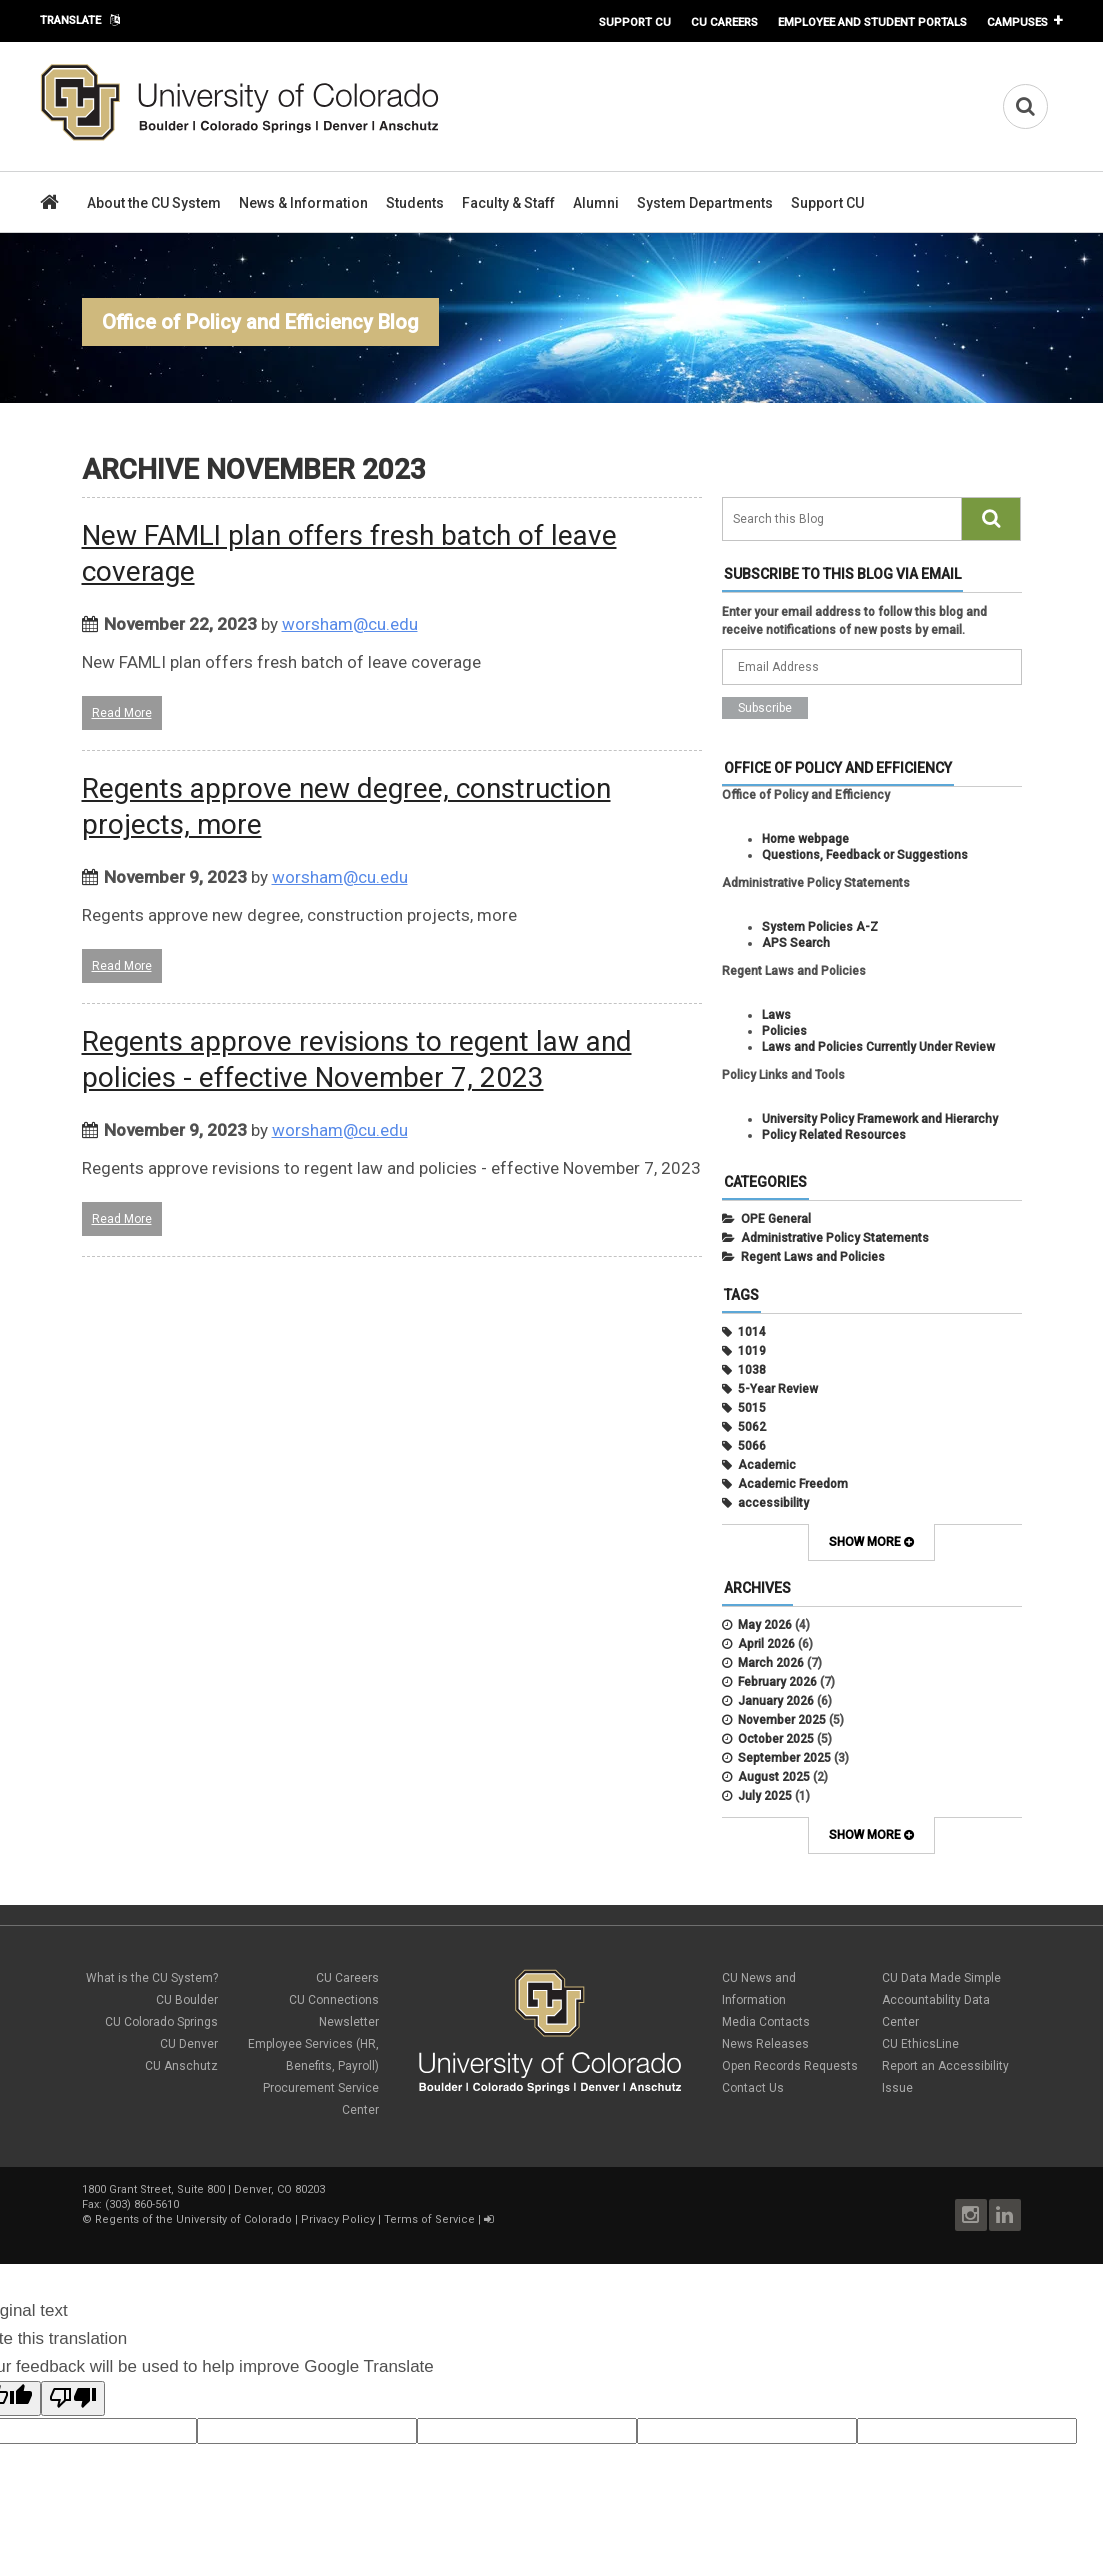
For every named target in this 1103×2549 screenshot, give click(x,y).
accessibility (773, 1503)
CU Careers (724, 22)
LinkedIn (1005, 2215)
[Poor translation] (73, 2398)
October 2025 (776, 1739)
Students (415, 203)
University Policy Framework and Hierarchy (880, 1119)
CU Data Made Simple (941, 1978)
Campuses (1017, 22)
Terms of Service (429, 2219)
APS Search (796, 943)
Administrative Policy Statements (835, 1238)
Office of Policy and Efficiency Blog (260, 322)
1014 (752, 1332)
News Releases (765, 2044)
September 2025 (784, 1758)
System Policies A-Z (820, 927)
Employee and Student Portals (872, 22)
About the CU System (154, 203)
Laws (776, 1015)
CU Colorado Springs (161, 2022)
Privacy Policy (338, 2219)
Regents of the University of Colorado (193, 2219)
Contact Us (753, 2088)
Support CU (635, 22)
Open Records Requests (790, 2066)
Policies (784, 1031)
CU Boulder (187, 2000)
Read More (122, 713)
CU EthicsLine (920, 2044)
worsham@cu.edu (350, 624)
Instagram (971, 2215)
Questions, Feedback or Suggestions (865, 855)
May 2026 (765, 1625)
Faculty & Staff (508, 203)
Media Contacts (766, 2022)
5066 (752, 1446)
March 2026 (771, 1663)
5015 (752, 1408)
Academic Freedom (793, 1484)
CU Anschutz (181, 2066)
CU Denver (189, 2044)
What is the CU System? (152, 1978)
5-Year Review (778, 1389)
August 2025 (774, 1777)
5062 (752, 1427)
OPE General (776, 1219)
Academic (767, 1465)
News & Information (303, 203)
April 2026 (766, 1644)
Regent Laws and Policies (813, 1257)
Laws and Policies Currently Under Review (878, 1047)
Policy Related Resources (834, 1135)
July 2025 (765, 1796)
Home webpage (805, 839)
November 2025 (782, 1720)
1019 (752, 1351)
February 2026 (777, 1682)
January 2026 (776, 1701)
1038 (752, 1370)
